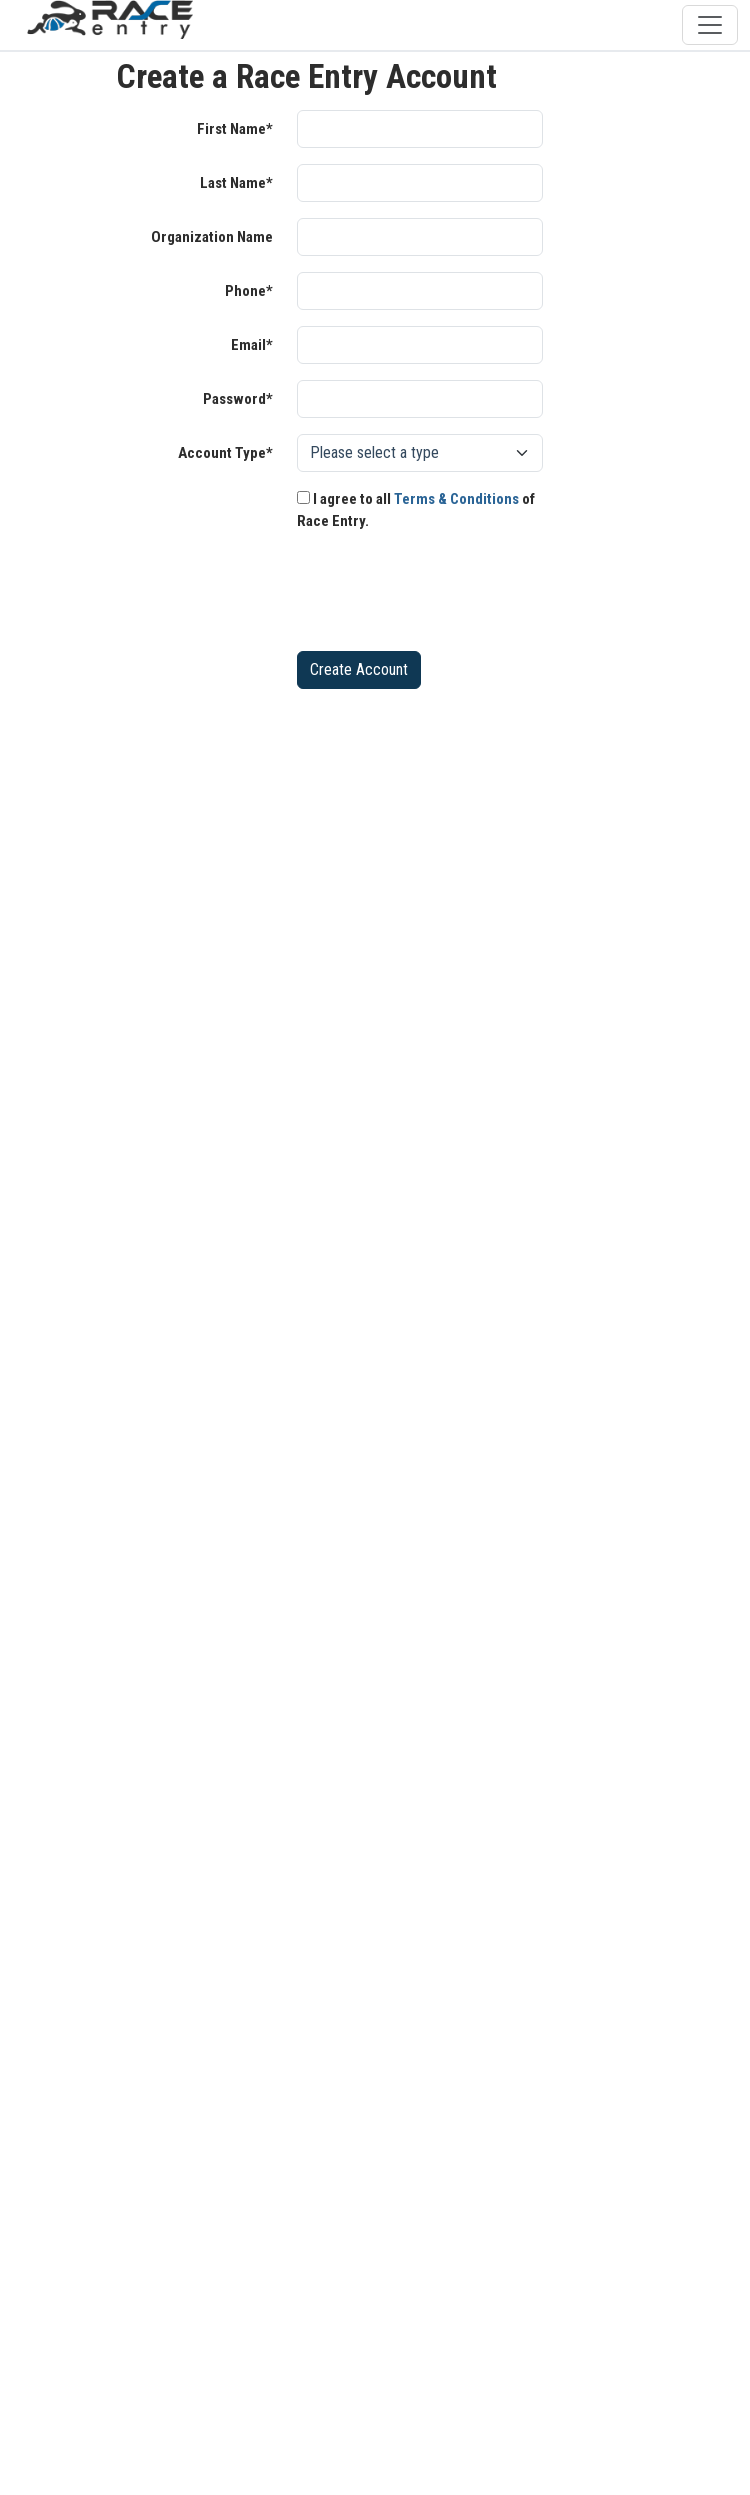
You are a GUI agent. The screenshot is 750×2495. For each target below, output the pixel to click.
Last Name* (236, 183)
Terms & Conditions (456, 499)
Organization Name (212, 237)
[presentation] (449, 596)
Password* (238, 399)
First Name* (235, 129)
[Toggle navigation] (710, 25)
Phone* (249, 291)
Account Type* (225, 453)
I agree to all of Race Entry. (416, 510)
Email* (252, 345)
